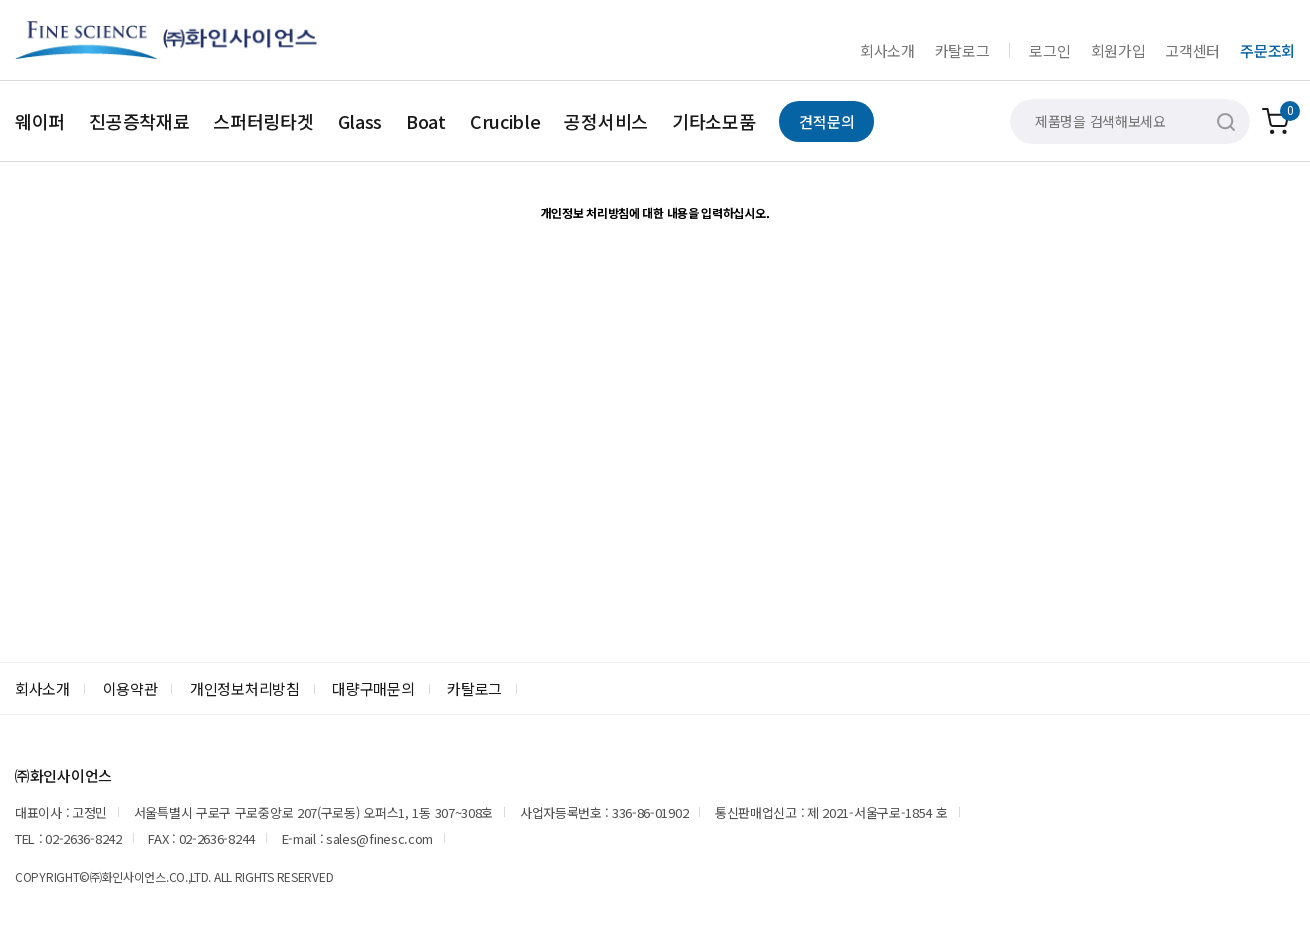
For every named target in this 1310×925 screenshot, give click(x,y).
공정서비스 (606, 121)
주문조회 (1267, 50)
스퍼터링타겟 (263, 121)
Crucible (505, 121)
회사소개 (887, 50)
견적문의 (826, 121)
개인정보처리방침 (245, 688)
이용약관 (130, 688)
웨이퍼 (40, 121)
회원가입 (1118, 50)
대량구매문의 (373, 688)
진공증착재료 (139, 121)
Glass (360, 121)
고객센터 (1192, 50)
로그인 (1049, 50)
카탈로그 (962, 50)
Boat (426, 121)
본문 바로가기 (0, 0)
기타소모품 (714, 121)
